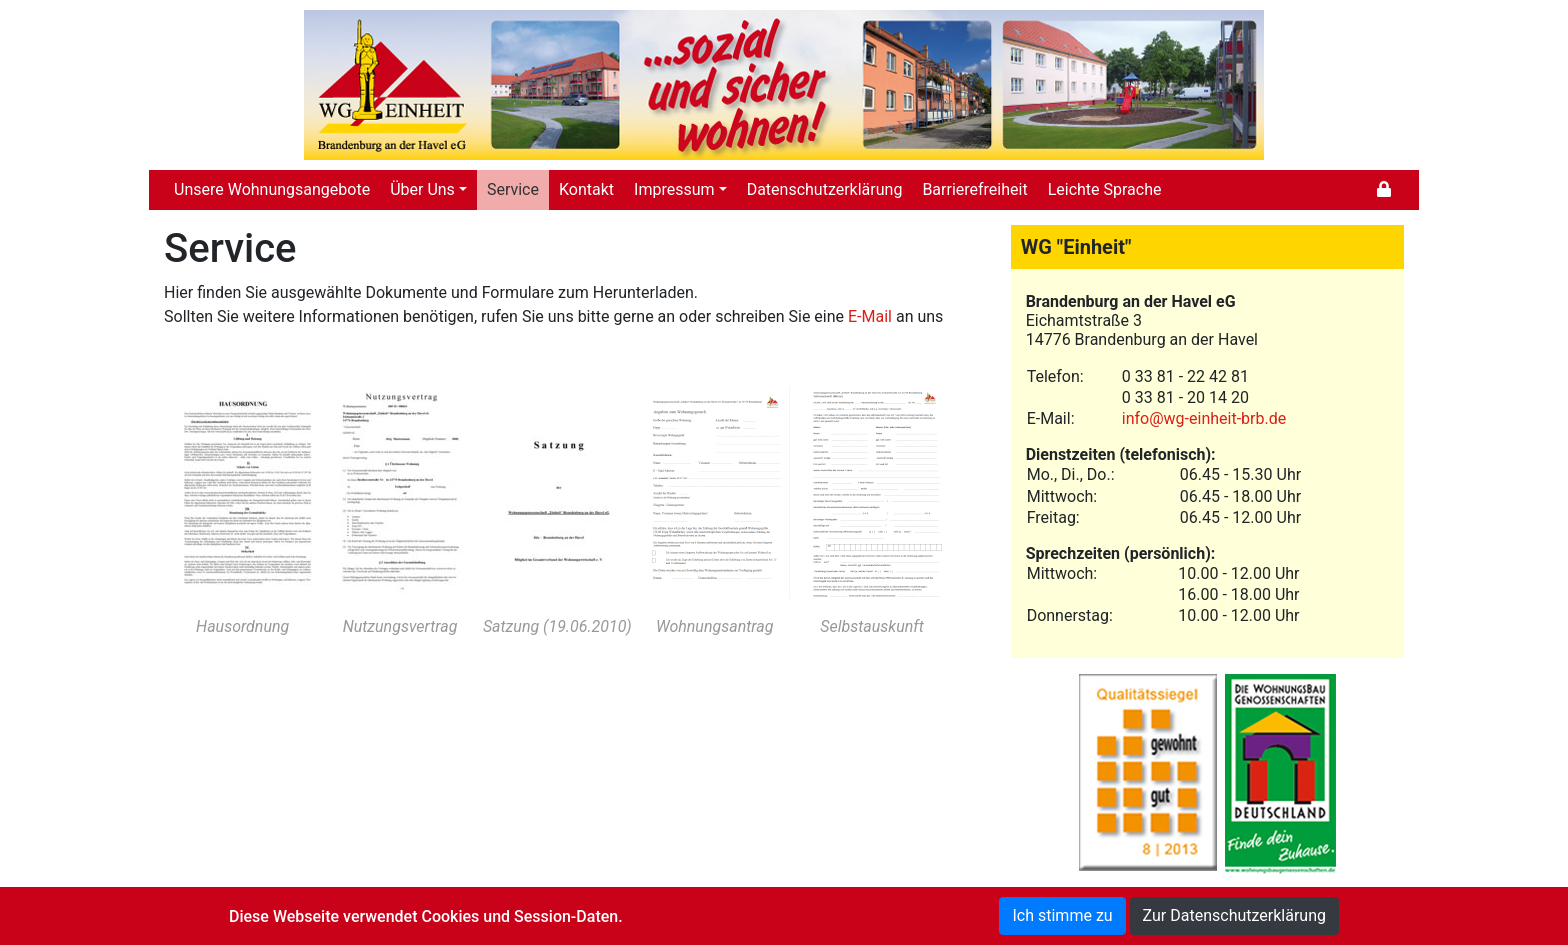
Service (513, 189)
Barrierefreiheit (974, 189)
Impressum (674, 189)
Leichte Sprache (1105, 189)
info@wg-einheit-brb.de (1204, 418)
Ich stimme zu (1062, 915)
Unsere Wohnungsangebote (272, 189)
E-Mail (870, 316)
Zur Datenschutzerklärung (1234, 915)
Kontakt (586, 189)
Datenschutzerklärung (825, 189)
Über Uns (422, 189)
